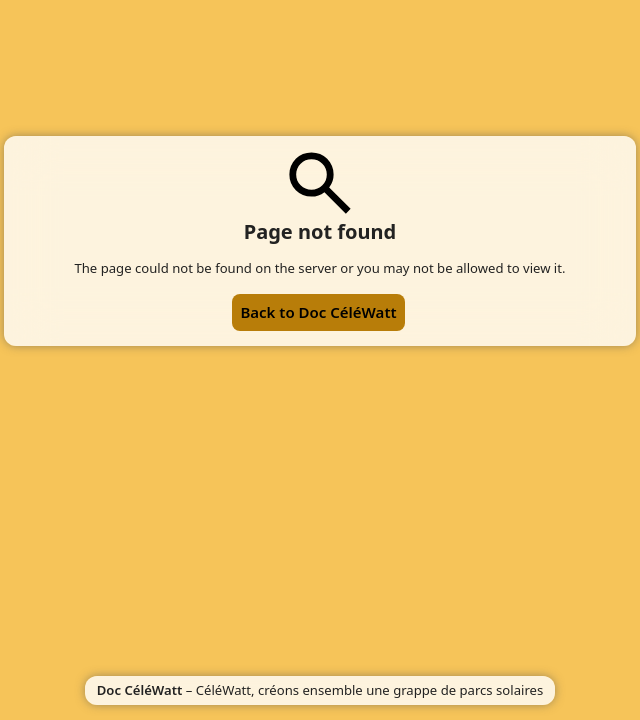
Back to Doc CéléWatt (318, 312)
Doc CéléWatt (140, 690)
